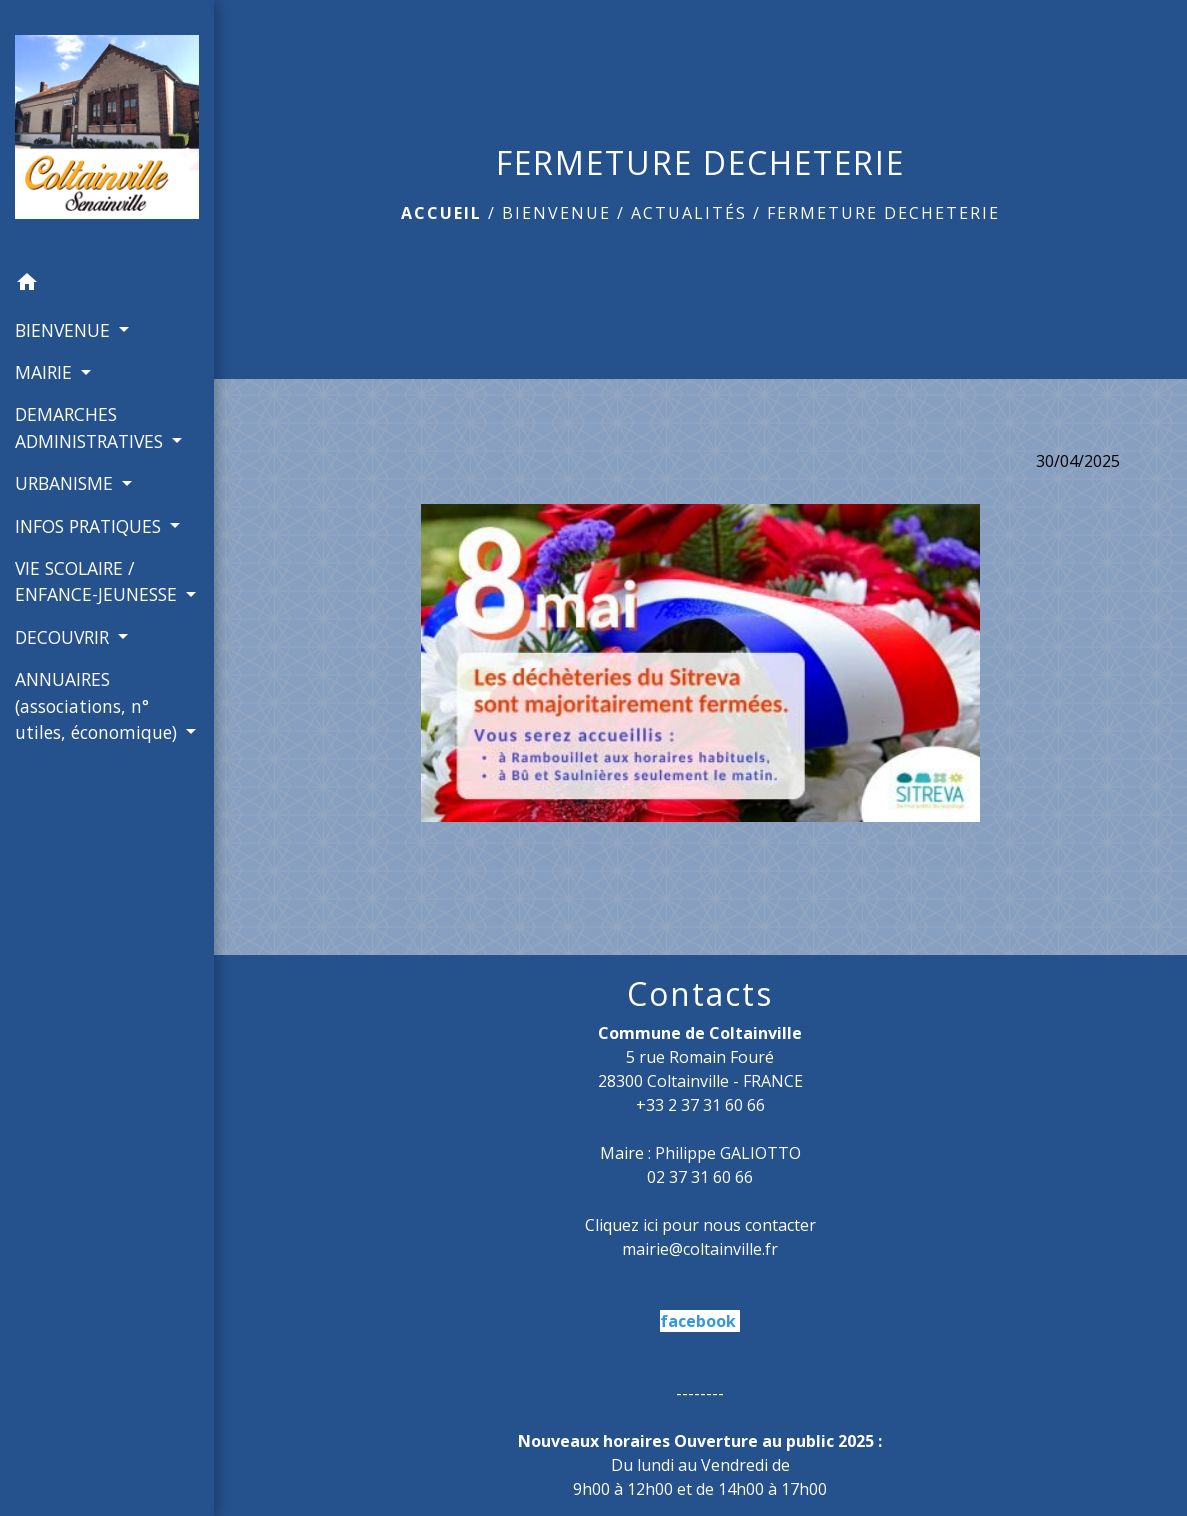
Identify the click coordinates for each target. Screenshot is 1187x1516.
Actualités (689, 213)
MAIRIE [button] (46, 372)
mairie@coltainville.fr (700, 1249)
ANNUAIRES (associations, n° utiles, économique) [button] (98, 705)
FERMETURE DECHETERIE (883, 213)
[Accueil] (107, 131)
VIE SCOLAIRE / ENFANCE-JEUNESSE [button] (98, 581)
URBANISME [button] (66, 483)
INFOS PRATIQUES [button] (90, 526)
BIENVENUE (556, 213)
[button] (107, 285)
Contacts (700, 994)
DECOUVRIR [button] (64, 637)
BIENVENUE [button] (65, 330)
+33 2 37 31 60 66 (700, 1105)
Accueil (441, 213)
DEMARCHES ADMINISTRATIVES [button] (91, 427)
